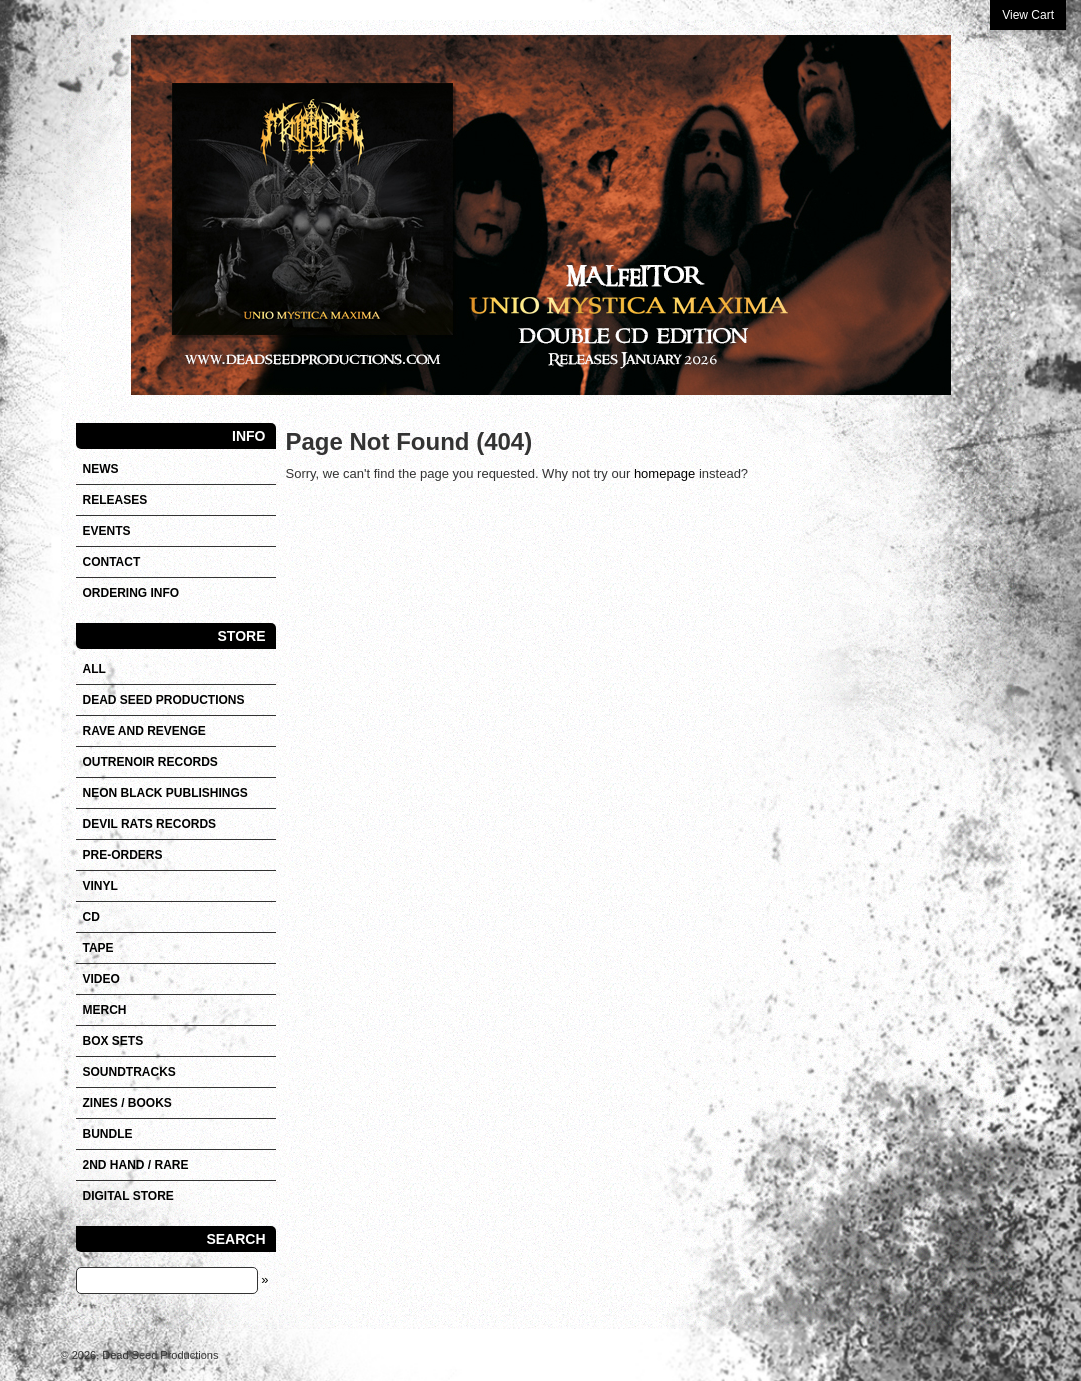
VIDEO (101, 979)
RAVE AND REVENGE (144, 731)
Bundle (108, 1134)
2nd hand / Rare (136, 1165)
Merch (105, 1010)
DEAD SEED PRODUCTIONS (164, 700)
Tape (98, 948)
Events (107, 531)
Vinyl (100, 886)
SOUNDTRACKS (129, 1072)
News (101, 469)
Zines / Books (127, 1103)
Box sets (113, 1041)
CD (91, 917)
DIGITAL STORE (128, 1196)
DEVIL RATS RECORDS (150, 824)
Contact (112, 562)
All (94, 669)
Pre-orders (123, 855)
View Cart (1028, 15)
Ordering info (131, 593)
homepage (664, 473)
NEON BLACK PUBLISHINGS (165, 793)
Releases (115, 500)
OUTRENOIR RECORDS (150, 762)
